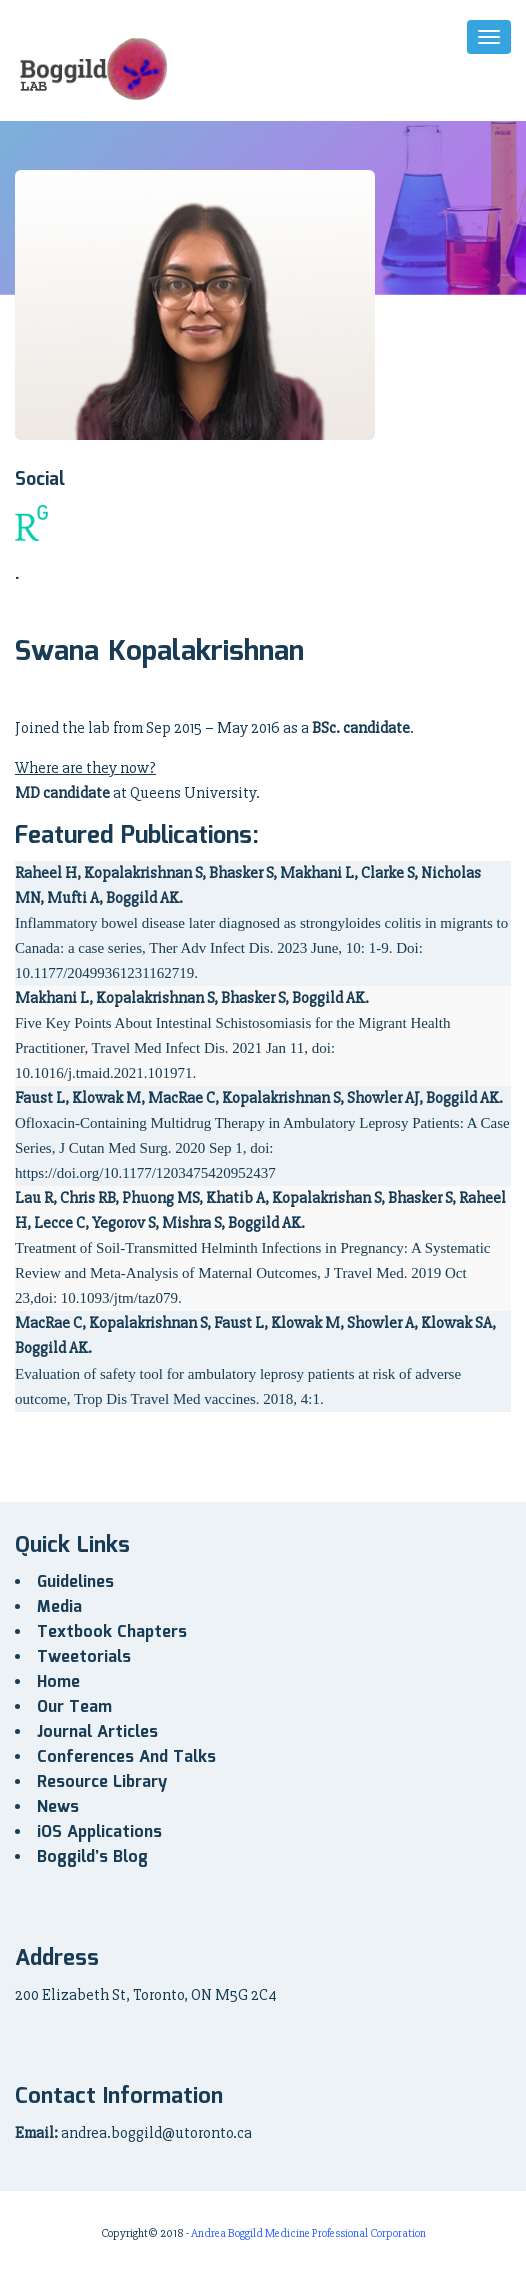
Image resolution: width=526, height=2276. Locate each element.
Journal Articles (97, 1732)
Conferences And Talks (126, 1757)
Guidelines (75, 1582)
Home (58, 1682)
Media (59, 1607)
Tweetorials (84, 1657)
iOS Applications (99, 1832)
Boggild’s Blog (92, 1857)
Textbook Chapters (112, 1632)
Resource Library (102, 1782)
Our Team (74, 1707)
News (58, 1807)
